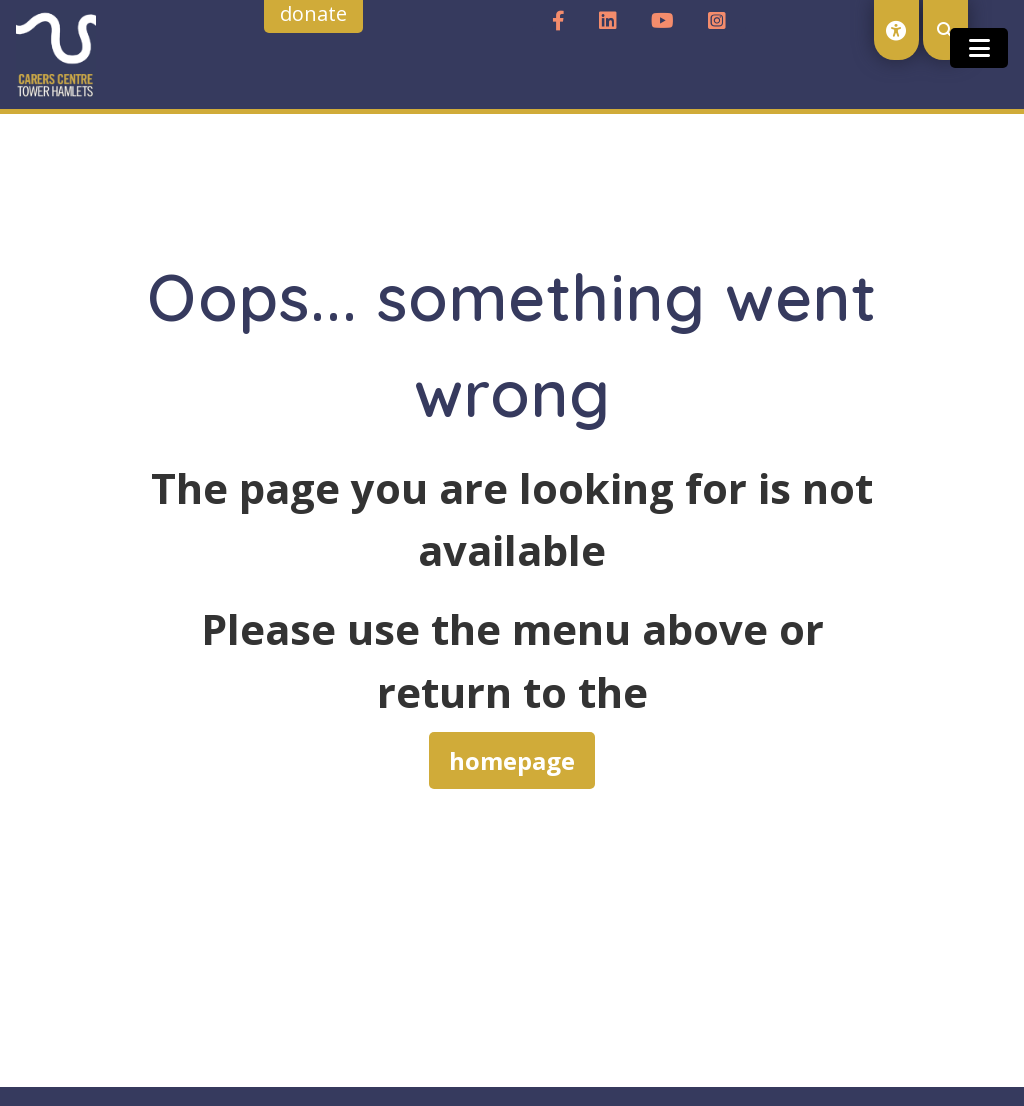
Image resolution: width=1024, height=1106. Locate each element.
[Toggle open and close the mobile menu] (979, 48)
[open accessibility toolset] (896, 30)
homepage (512, 760)
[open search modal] (945, 30)
